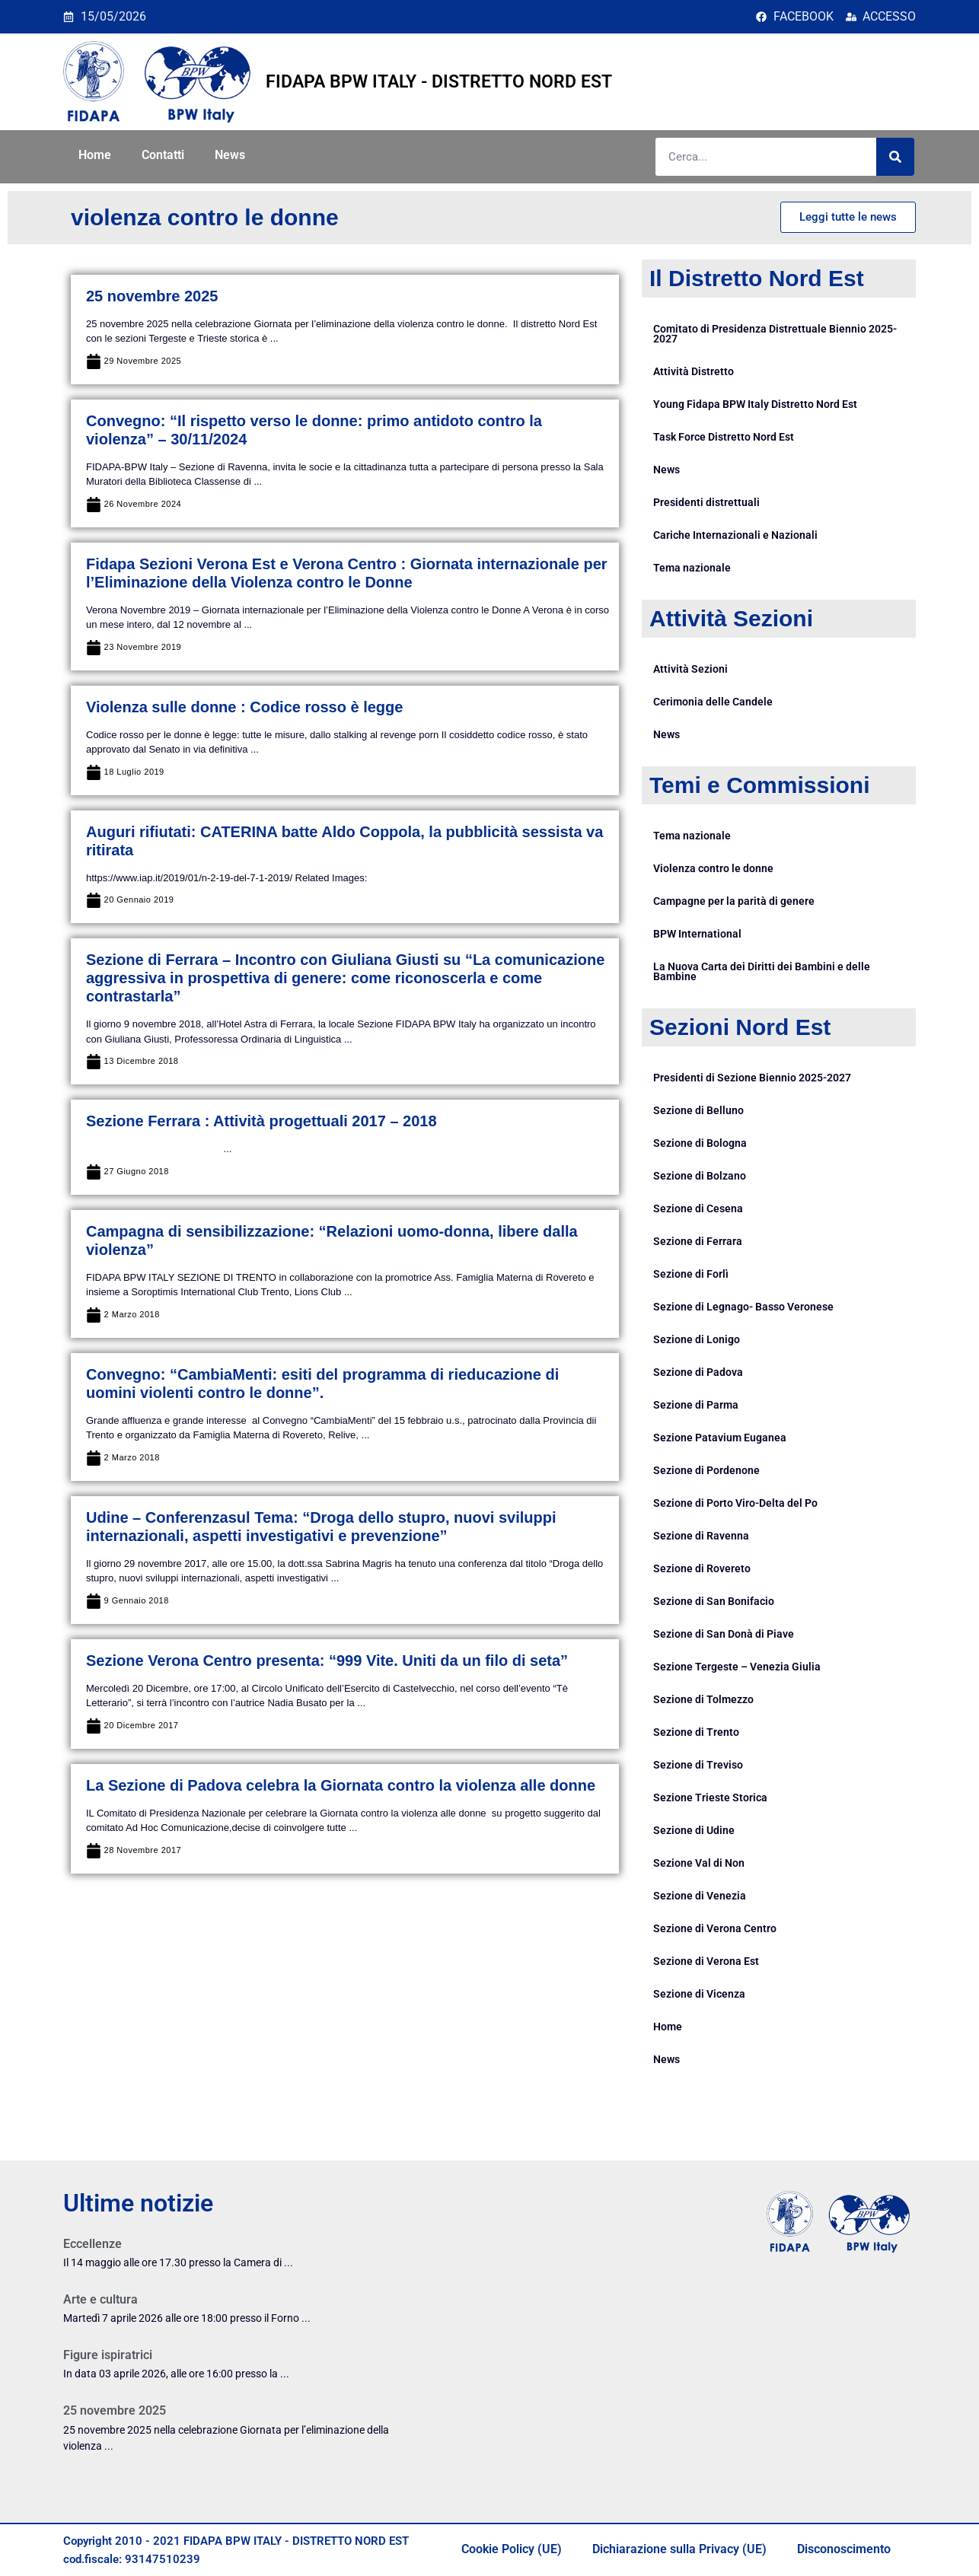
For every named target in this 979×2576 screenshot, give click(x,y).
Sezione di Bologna (700, 1143)
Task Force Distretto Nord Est (723, 437)
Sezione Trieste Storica (710, 1797)
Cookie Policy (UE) (511, 2549)
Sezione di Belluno (698, 1110)
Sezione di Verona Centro (715, 1928)
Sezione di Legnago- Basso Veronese (743, 1307)
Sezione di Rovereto (702, 1568)
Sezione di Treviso (698, 1765)
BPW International (697, 934)
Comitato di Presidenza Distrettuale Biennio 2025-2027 (775, 334)
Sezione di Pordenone (706, 1470)
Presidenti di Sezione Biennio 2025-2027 (752, 1077)
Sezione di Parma (695, 1405)
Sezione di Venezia (699, 1896)
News (230, 155)
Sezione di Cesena (698, 1208)
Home (94, 155)
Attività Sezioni (690, 669)
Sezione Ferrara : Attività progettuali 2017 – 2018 (261, 1121)
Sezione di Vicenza (699, 1994)
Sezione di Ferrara (697, 1241)
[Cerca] (895, 157)
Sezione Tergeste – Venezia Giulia (737, 1667)
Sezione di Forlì (691, 1274)
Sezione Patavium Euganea (719, 1437)
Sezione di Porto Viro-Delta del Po (735, 1503)
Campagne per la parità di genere (734, 901)
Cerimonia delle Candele (713, 702)
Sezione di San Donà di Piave (723, 1634)
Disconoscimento (844, 2549)
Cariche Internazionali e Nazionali (735, 535)
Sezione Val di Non (699, 1863)
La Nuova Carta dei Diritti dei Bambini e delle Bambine (761, 971)
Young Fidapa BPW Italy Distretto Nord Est (755, 404)
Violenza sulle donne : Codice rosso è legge (244, 707)
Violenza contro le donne (713, 868)
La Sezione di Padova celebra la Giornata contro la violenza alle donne (340, 1785)
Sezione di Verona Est (706, 1961)
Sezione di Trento (696, 1732)
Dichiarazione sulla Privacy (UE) (679, 2549)
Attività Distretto (693, 371)
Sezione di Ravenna (701, 1536)
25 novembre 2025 (152, 296)
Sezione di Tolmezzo (703, 1699)
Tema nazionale (692, 568)
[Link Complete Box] (237, 2258)
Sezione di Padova (698, 1372)
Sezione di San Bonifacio (713, 1601)
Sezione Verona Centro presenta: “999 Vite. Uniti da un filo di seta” (327, 1660)
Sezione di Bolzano (699, 1176)
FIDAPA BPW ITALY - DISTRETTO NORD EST (439, 82)
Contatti (163, 155)
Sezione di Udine (694, 1830)
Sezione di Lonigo (696, 1339)
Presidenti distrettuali (706, 502)
